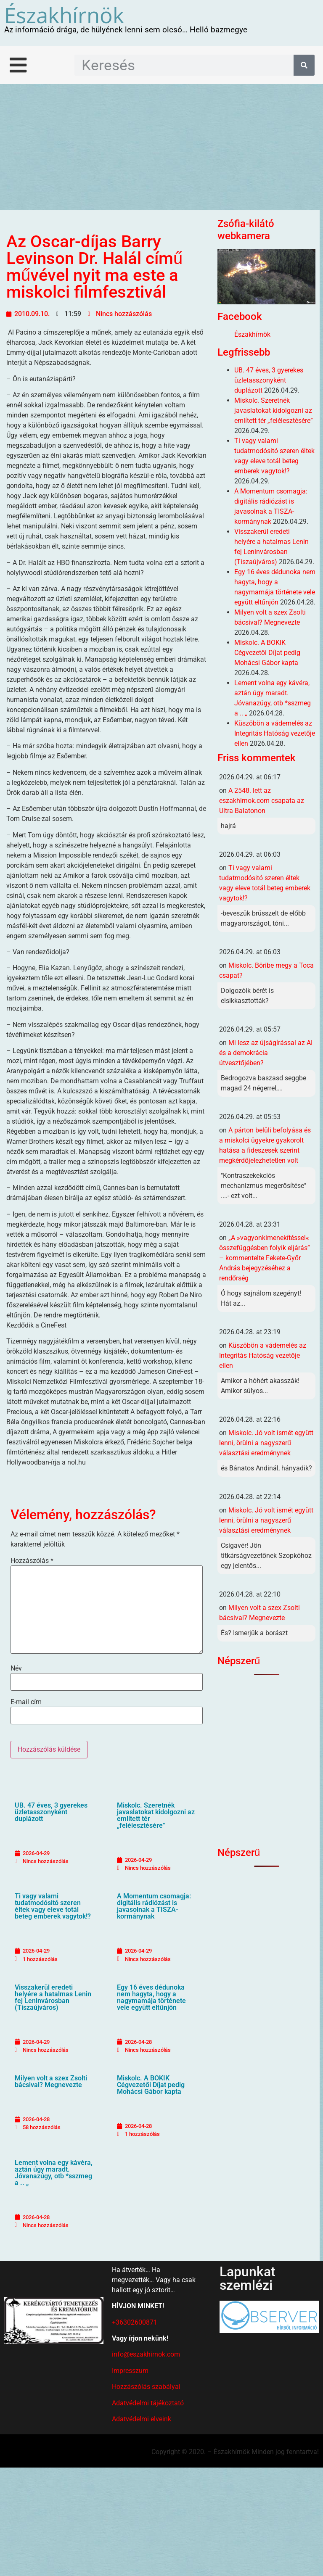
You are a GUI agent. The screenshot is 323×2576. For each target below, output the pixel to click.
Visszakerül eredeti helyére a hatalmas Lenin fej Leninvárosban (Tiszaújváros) (53, 1997)
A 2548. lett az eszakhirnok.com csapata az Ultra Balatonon (261, 801)
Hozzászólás (32, 1560)
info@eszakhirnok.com (146, 2354)
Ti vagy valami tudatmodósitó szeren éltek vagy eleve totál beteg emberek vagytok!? (53, 1906)
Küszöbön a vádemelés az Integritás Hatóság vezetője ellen (274, 733)
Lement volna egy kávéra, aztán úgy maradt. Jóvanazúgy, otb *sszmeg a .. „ (54, 2173)
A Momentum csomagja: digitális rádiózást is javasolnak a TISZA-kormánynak (154, 1906)
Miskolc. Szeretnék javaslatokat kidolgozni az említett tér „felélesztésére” (156, 1815)
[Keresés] (304, 65)
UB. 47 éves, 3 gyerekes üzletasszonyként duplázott (51, 1812)
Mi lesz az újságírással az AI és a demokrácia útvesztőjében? (265, 1053)
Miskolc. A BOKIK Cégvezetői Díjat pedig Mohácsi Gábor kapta (151, 2085)
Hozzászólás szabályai (146, 2387)
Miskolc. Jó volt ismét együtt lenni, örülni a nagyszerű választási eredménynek (266, 1443)
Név (16, 1668)
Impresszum (130, 2371)
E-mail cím (26, 1702)
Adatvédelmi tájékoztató (148, 2403)
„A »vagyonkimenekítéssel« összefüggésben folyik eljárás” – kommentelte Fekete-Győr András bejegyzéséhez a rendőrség (264, 1258)
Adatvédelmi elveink (141, 2419)
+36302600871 (134, 2322)
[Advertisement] (161, 147)
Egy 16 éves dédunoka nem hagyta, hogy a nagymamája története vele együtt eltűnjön (151, 1997)
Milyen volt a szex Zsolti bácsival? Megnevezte (51, 2081)
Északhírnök (64, 14)
